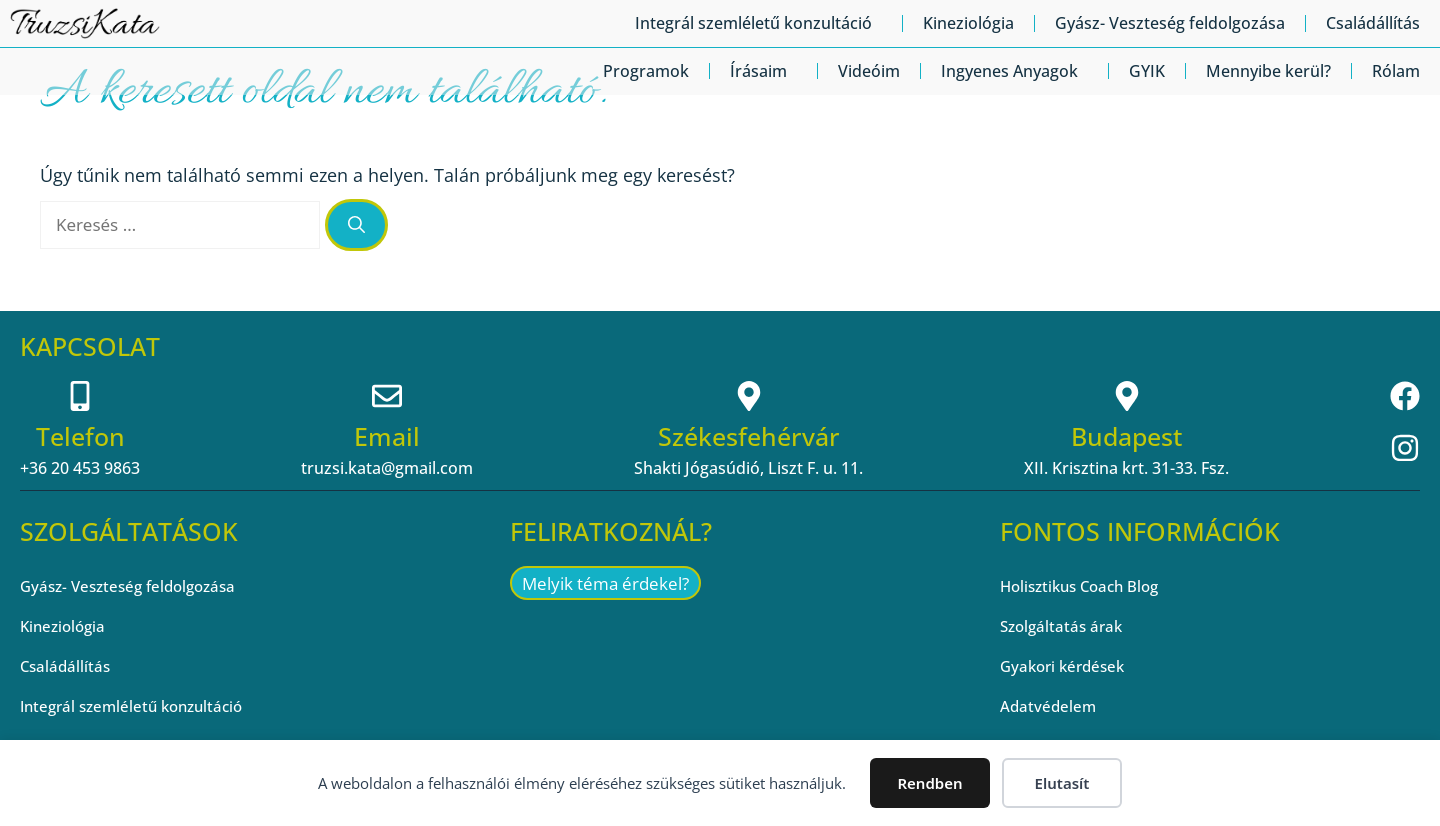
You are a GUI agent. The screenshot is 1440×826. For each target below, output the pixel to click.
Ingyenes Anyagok (1014, 71)
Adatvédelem (1049, 706)
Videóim (869, 71)
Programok (646, 71)
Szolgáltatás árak (1064, 626)
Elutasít (1062, 783)
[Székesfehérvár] (749, 396)
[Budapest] (1127, 396)
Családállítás (1373, 23)
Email (387, 436)
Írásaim (763, 71)
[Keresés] (356, 225)
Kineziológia (968, 23)
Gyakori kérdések (1066, 666)
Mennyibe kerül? (1268, 71)
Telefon (80, 436)
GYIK (1147, 71)
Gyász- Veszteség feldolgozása (1170, 23)
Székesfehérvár (749, 436)
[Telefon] (80, 396)
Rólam (1396, 71)
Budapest (1126, 436)
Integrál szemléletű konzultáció (758, 23)
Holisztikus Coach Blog (1085, 586)
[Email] (387, 396)
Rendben (929, 783)
